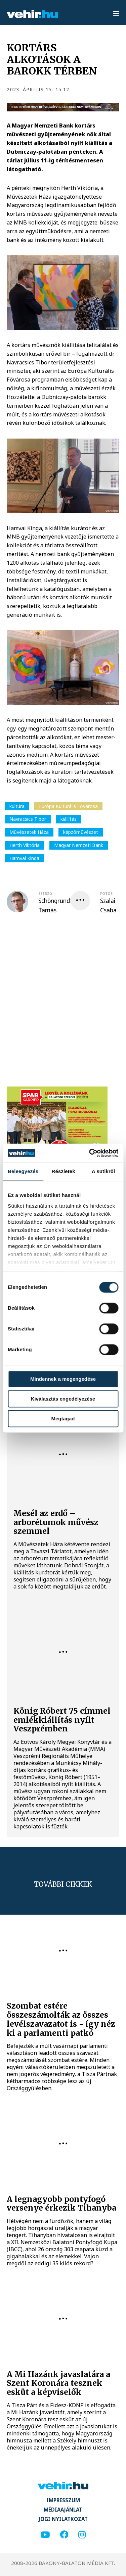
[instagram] (82, 2534)
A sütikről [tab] (103, 1171)
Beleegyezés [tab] (23, 1171)
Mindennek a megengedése (63, 1379)
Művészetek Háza (29, 832)
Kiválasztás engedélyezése (63, 1399)
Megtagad (63, 1418)
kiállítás (68, 819)
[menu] (116, 14)
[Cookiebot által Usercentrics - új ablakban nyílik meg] (89, 1153)
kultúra (17, 806)
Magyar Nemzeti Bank (78, 845)
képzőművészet (80, 832)
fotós (106, 893)
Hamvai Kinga (24, 858)
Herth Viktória (24, 845)
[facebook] (64, 2534)
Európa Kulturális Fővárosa (68, 806)
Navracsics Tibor (27, 819)
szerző (45, 893)
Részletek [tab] (63, 1171)
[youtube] (45, 2534)
